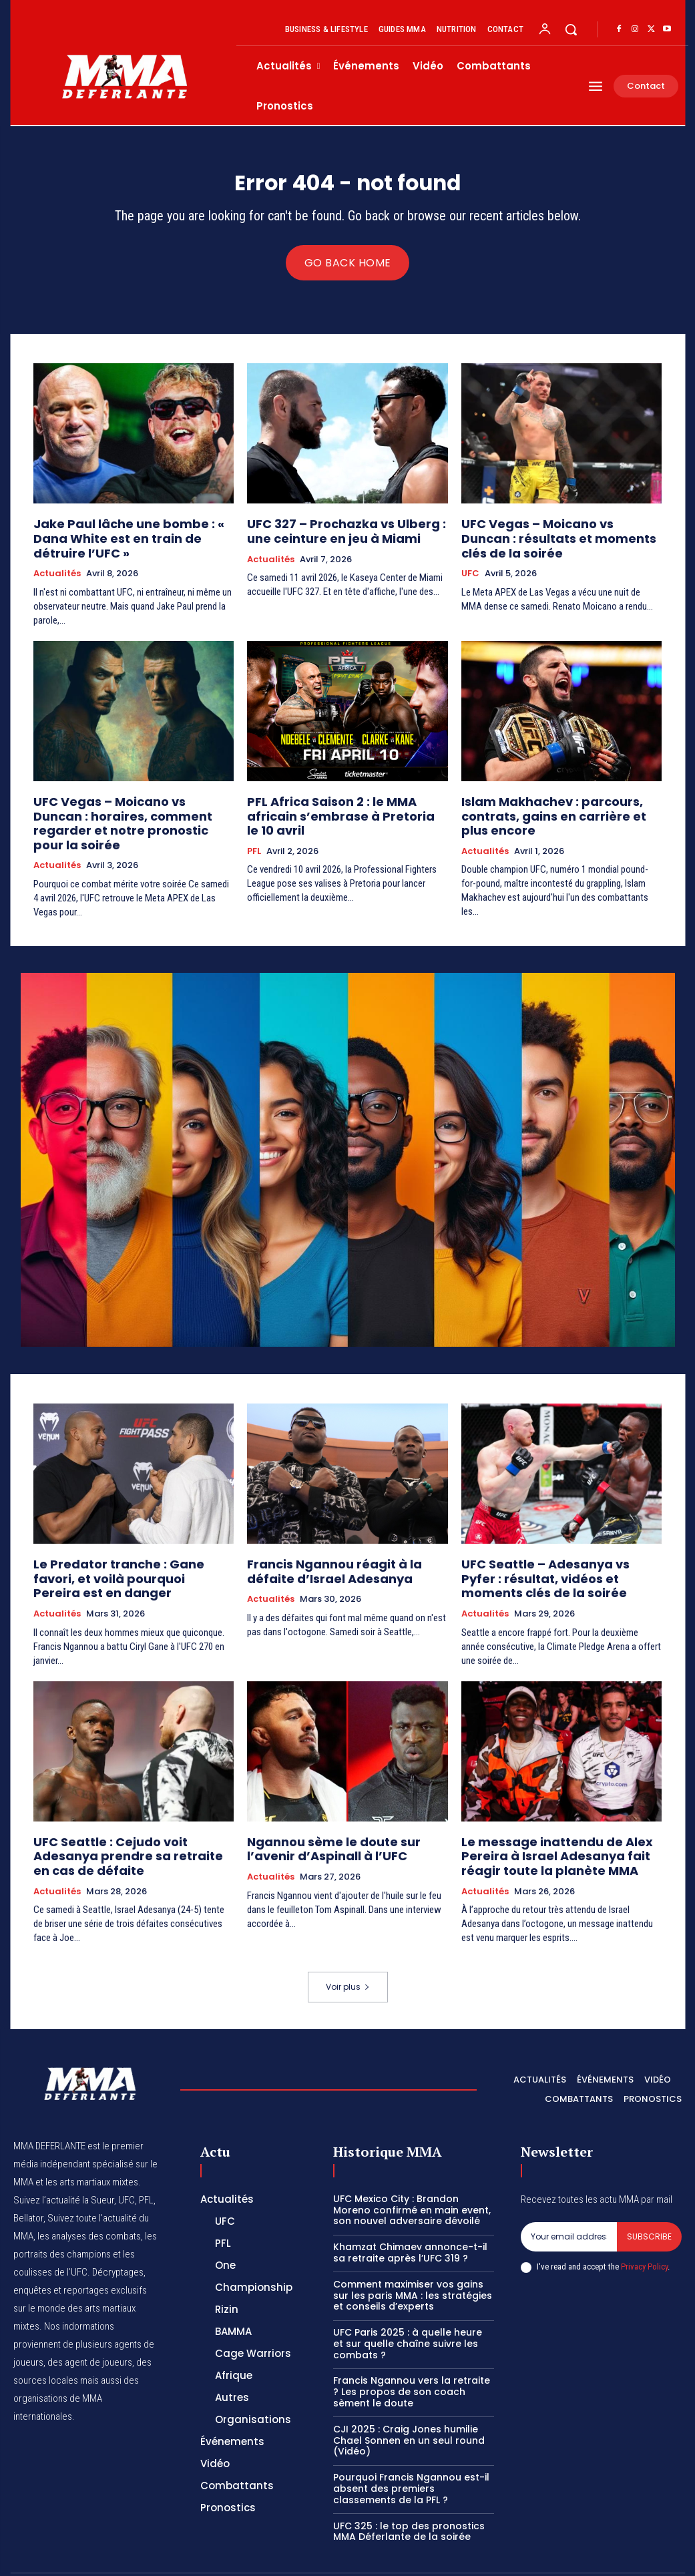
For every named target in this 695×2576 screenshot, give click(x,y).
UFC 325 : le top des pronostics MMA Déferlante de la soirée (409, 2495)
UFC (470, 571)
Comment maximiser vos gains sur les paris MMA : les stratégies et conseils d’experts (412, 2259)
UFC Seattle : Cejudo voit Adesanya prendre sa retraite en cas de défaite (132, 1817)
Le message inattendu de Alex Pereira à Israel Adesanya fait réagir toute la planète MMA (559, 1823)
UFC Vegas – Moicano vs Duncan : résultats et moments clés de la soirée (550, 539)
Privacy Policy (644, 2230)
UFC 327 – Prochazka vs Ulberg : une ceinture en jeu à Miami (342, 533)
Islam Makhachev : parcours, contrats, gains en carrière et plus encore (552, 798)
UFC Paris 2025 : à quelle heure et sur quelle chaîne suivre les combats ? (407, 2307)
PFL (254, 817)
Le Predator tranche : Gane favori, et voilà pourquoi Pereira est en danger (131, 1547)
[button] (571, 29)
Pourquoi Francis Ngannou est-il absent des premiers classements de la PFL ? (411, 2452)
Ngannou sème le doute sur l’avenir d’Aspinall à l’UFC (343, 1817)
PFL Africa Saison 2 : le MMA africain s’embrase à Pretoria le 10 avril (341, 792)
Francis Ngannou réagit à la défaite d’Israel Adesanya (343, 1547)
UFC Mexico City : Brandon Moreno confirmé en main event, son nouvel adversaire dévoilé (412, 2173)
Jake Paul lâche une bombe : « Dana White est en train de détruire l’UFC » (130, 533)
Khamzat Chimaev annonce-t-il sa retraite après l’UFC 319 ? (410, 2215)
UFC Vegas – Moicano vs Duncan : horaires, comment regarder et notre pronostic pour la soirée (132, 798)
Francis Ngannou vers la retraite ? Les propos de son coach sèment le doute (411, 2356)
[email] (569, 2200)
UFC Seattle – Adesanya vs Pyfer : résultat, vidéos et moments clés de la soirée (557, 1553)
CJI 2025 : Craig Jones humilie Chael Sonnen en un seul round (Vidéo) (409, 2404)
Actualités (57, 559)
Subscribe (649, 2199)
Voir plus (348, 1950)
